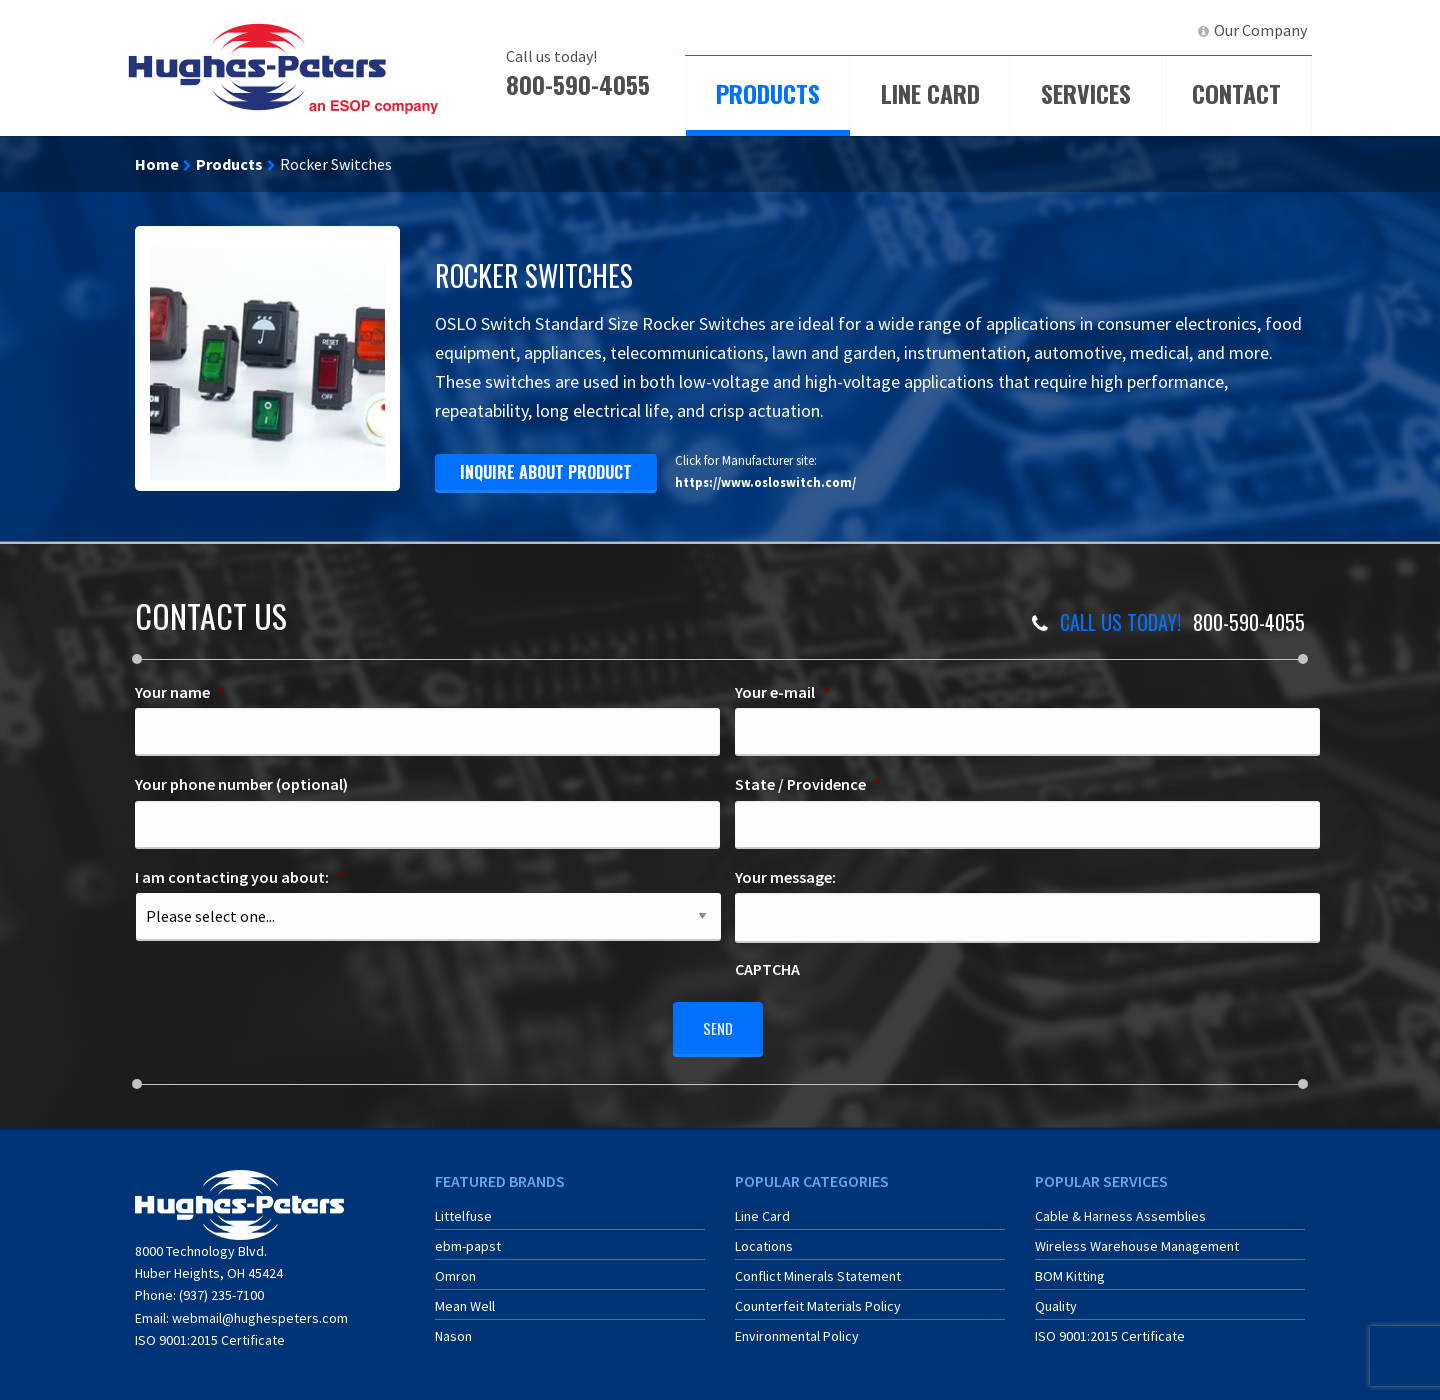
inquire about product (546, 472)
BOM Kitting (1070, 1268)
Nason (453, 1328)
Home (157, 164)
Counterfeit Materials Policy (818, 1298)
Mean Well (465, 1298)
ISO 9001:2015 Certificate (210, 1333)
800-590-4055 (578, 84)
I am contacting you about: (239, 877)
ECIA (1005, 30)
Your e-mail (782, 692)
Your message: (785, 877)
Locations (764, 1238)
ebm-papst (468, 1238)
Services (1086, 93)
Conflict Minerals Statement (818, 1268)
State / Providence (808, 784)
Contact (1236, 93)
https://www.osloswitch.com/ (765, 482)
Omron (455, 1268)
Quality (1056, 1298)
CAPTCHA (767, 969)
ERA (1075, 30)
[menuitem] (996, 30)
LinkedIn (1145, 30)
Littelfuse (463, 1208)
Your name (180, 692)
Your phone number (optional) (241, 784)
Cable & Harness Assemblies (1120, 1208)
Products (768, 93)
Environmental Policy (797, 1328)
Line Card (930, 93)
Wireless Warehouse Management (1137, 1238)
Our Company (1260, 30)
